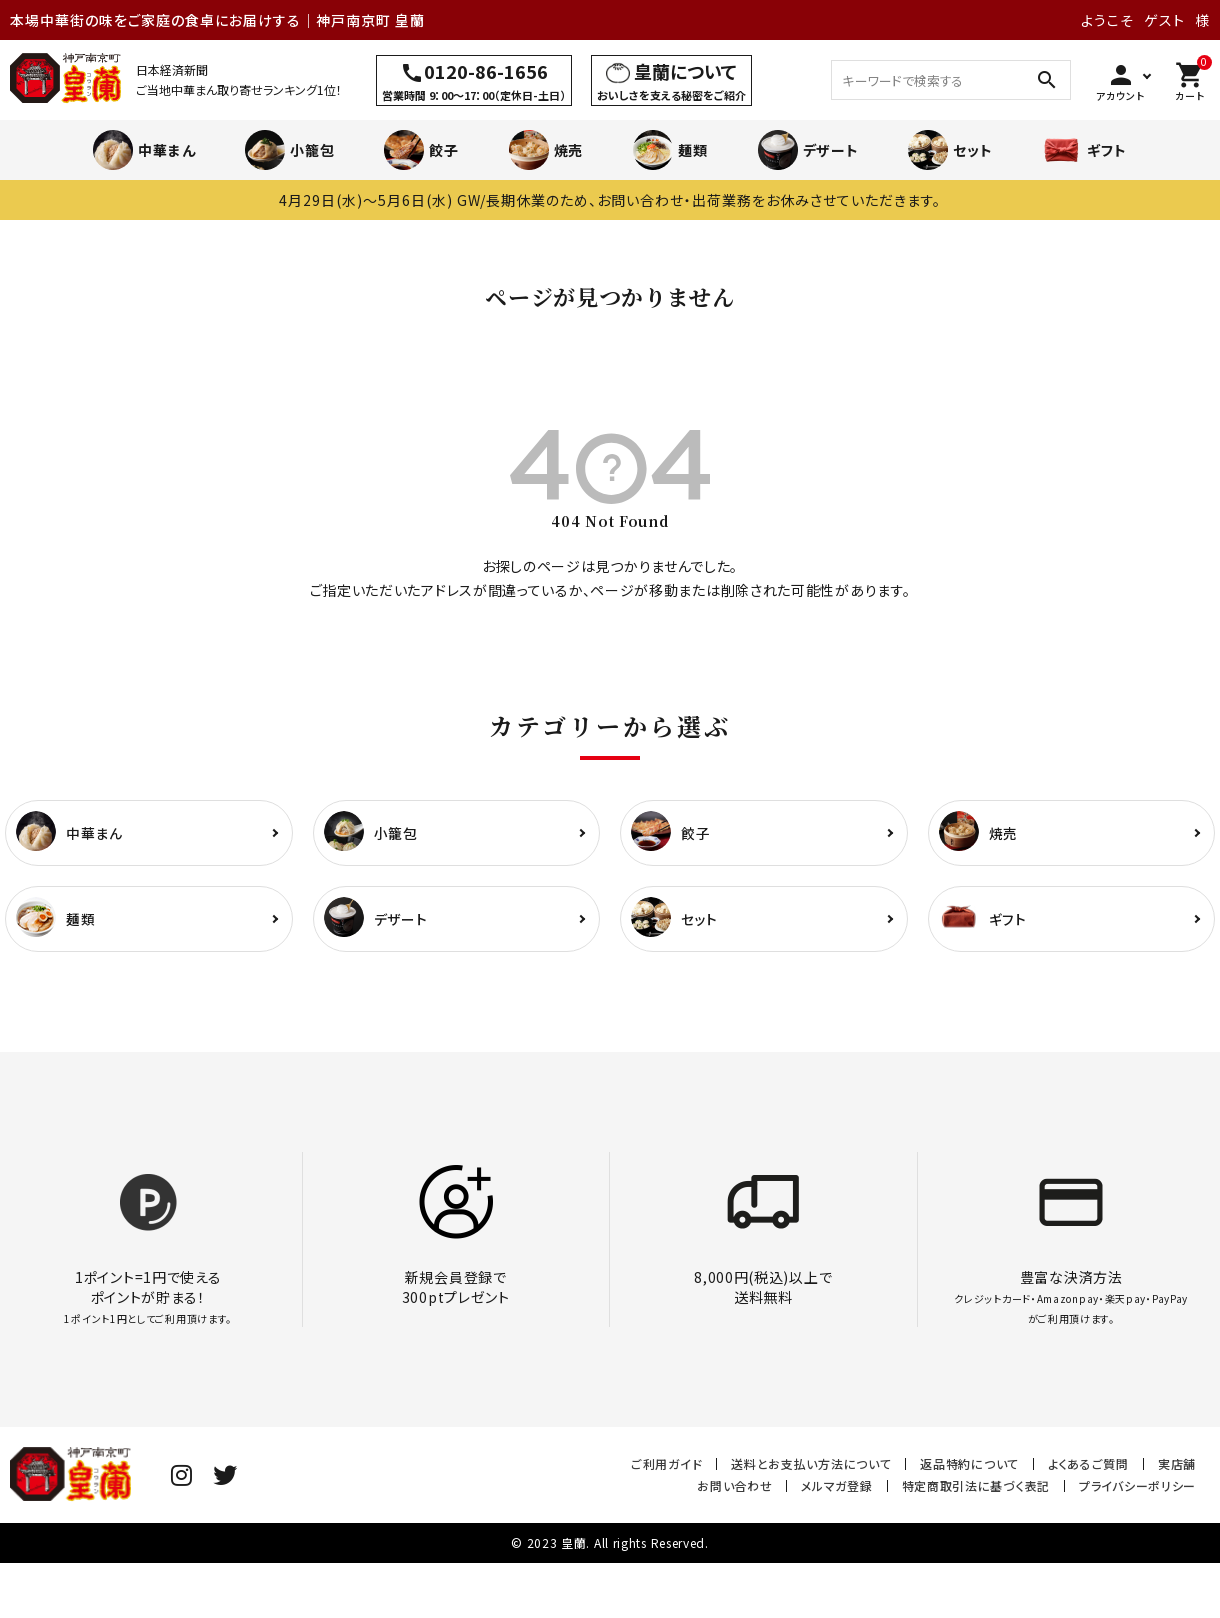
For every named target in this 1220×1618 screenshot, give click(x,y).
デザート (808, 150)
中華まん (144, 150)
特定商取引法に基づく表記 (976, 1485)
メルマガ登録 (836, 1485)
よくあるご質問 (1088, 1463)
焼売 (546, 150)
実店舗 (1177, 1463)
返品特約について (969, 1463)
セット (950, 150)
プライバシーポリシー (1137, 1485)
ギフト (1084, 150)
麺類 (670, 150)
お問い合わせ (734, 1485)
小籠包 (289, 150)
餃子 (421, 150)
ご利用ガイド (666, 1463)
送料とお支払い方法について (811, 1463)
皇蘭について (685, 71)
